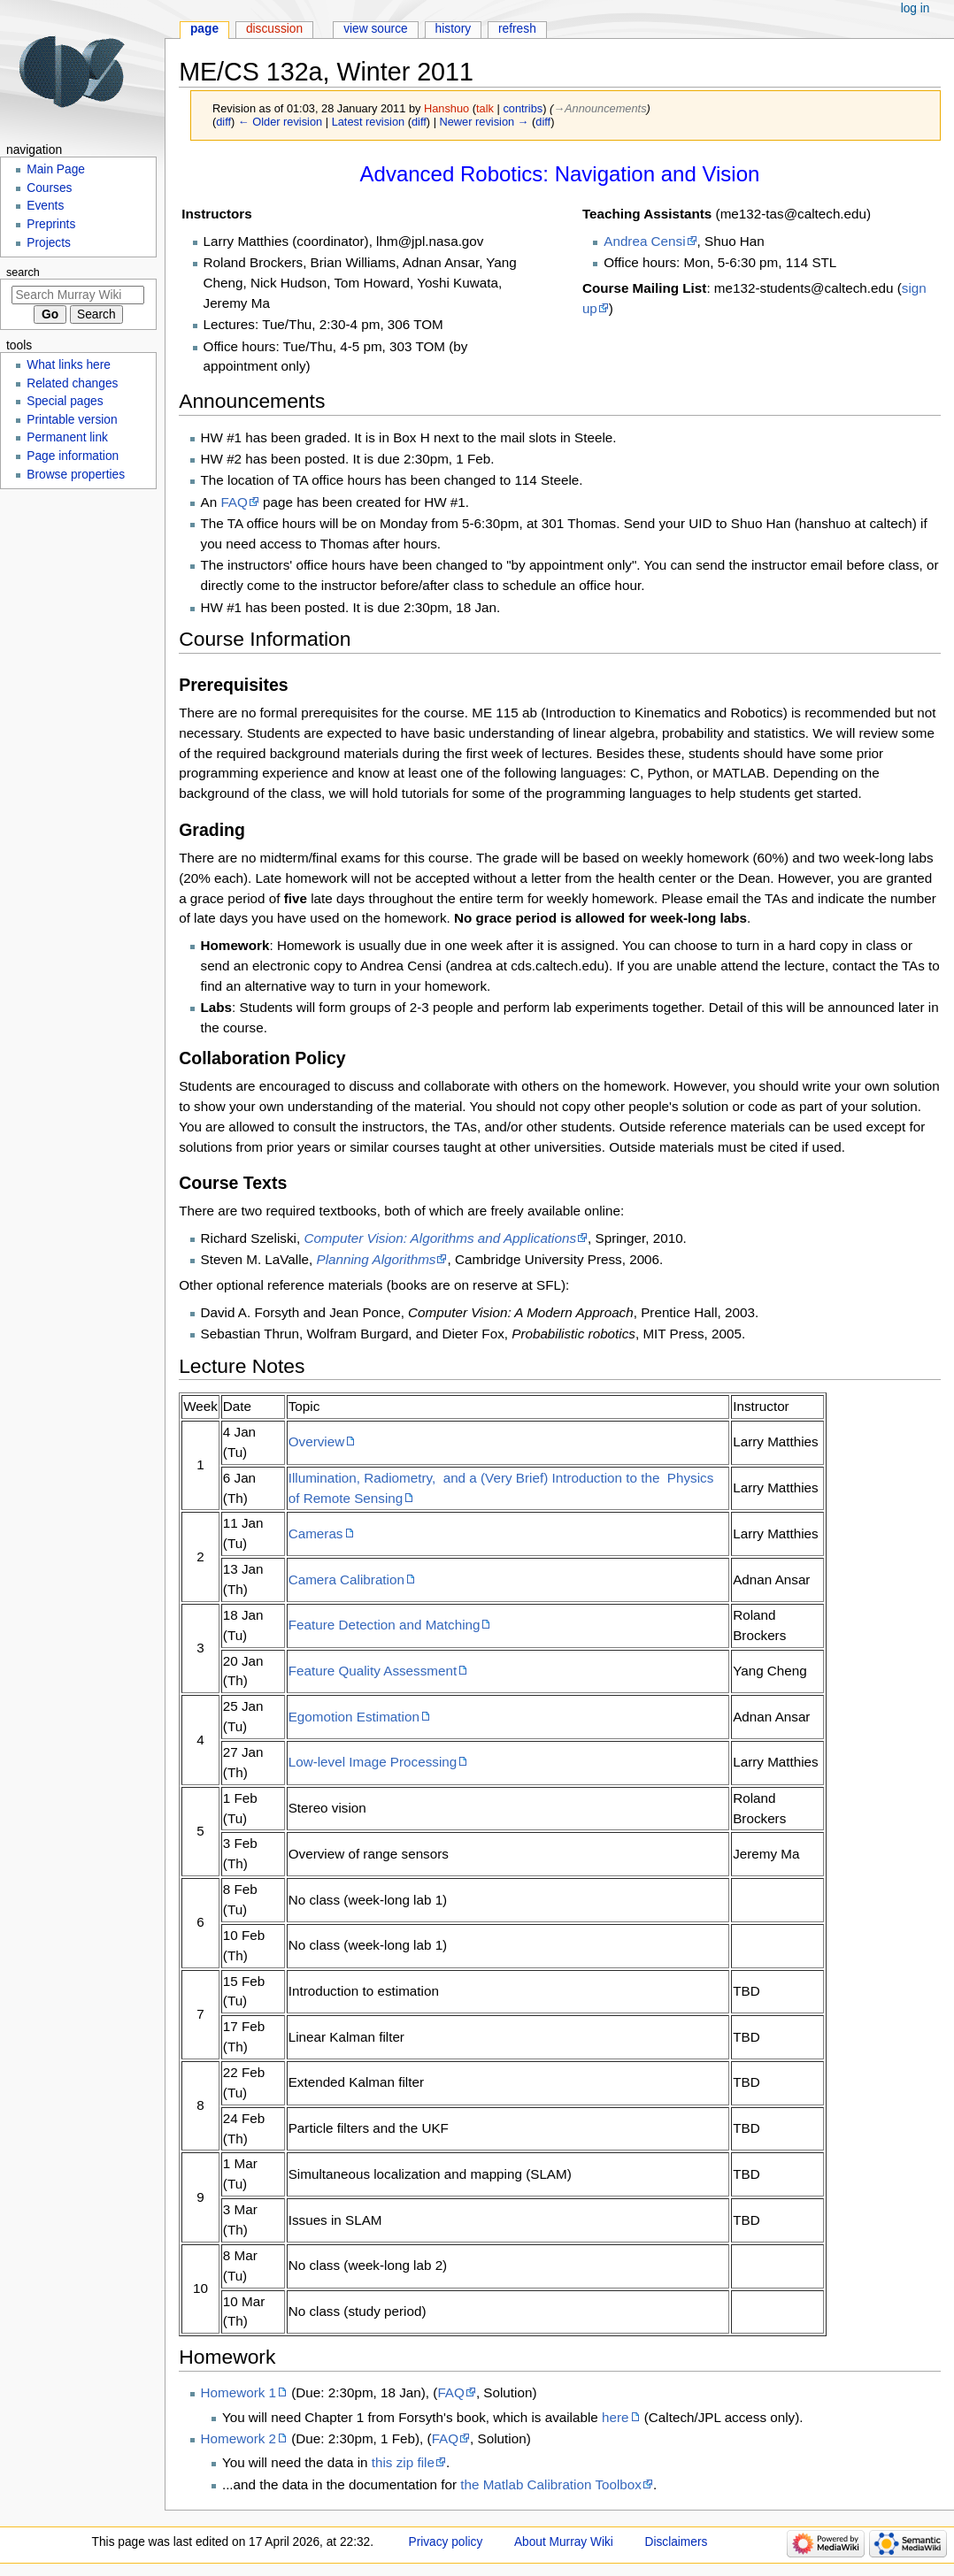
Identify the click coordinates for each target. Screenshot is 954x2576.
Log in (915, 8)
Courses (49, 188)
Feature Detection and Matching (385, 1624)
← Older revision (280, 121)
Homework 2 (239, 2438)
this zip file (403, 2462)
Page (204, 28)
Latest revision (368, 121)
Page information (73, 456)
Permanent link (67, 437)
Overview (317, 1441)
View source (375, 28)
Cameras (316, 1533)
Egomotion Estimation (354, 1716)
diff (223, 121)
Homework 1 (239, 2392)
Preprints (51, 224)
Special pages (65, 401)
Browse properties (76, 474)
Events (45, 205)
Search (23, 272)
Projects (49, 242)
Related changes (72, 383)
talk (485, 108)
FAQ (233, 502)
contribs (522, 108)
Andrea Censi (644, 241)
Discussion (274, 28)
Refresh (517, 28)
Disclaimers (676, 2542)
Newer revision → (484, 121)
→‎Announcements (599, 108)
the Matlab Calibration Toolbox (551, 2484)
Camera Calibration (346, 1579)
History (453, 28)
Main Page (56, 169)
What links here (69, 365)
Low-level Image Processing (373, 1761)
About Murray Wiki (563, 2542)
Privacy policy (446, 2542)
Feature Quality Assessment (373, 1670)
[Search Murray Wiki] (78, 295)
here (615, 2417)
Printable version (72, 419)
